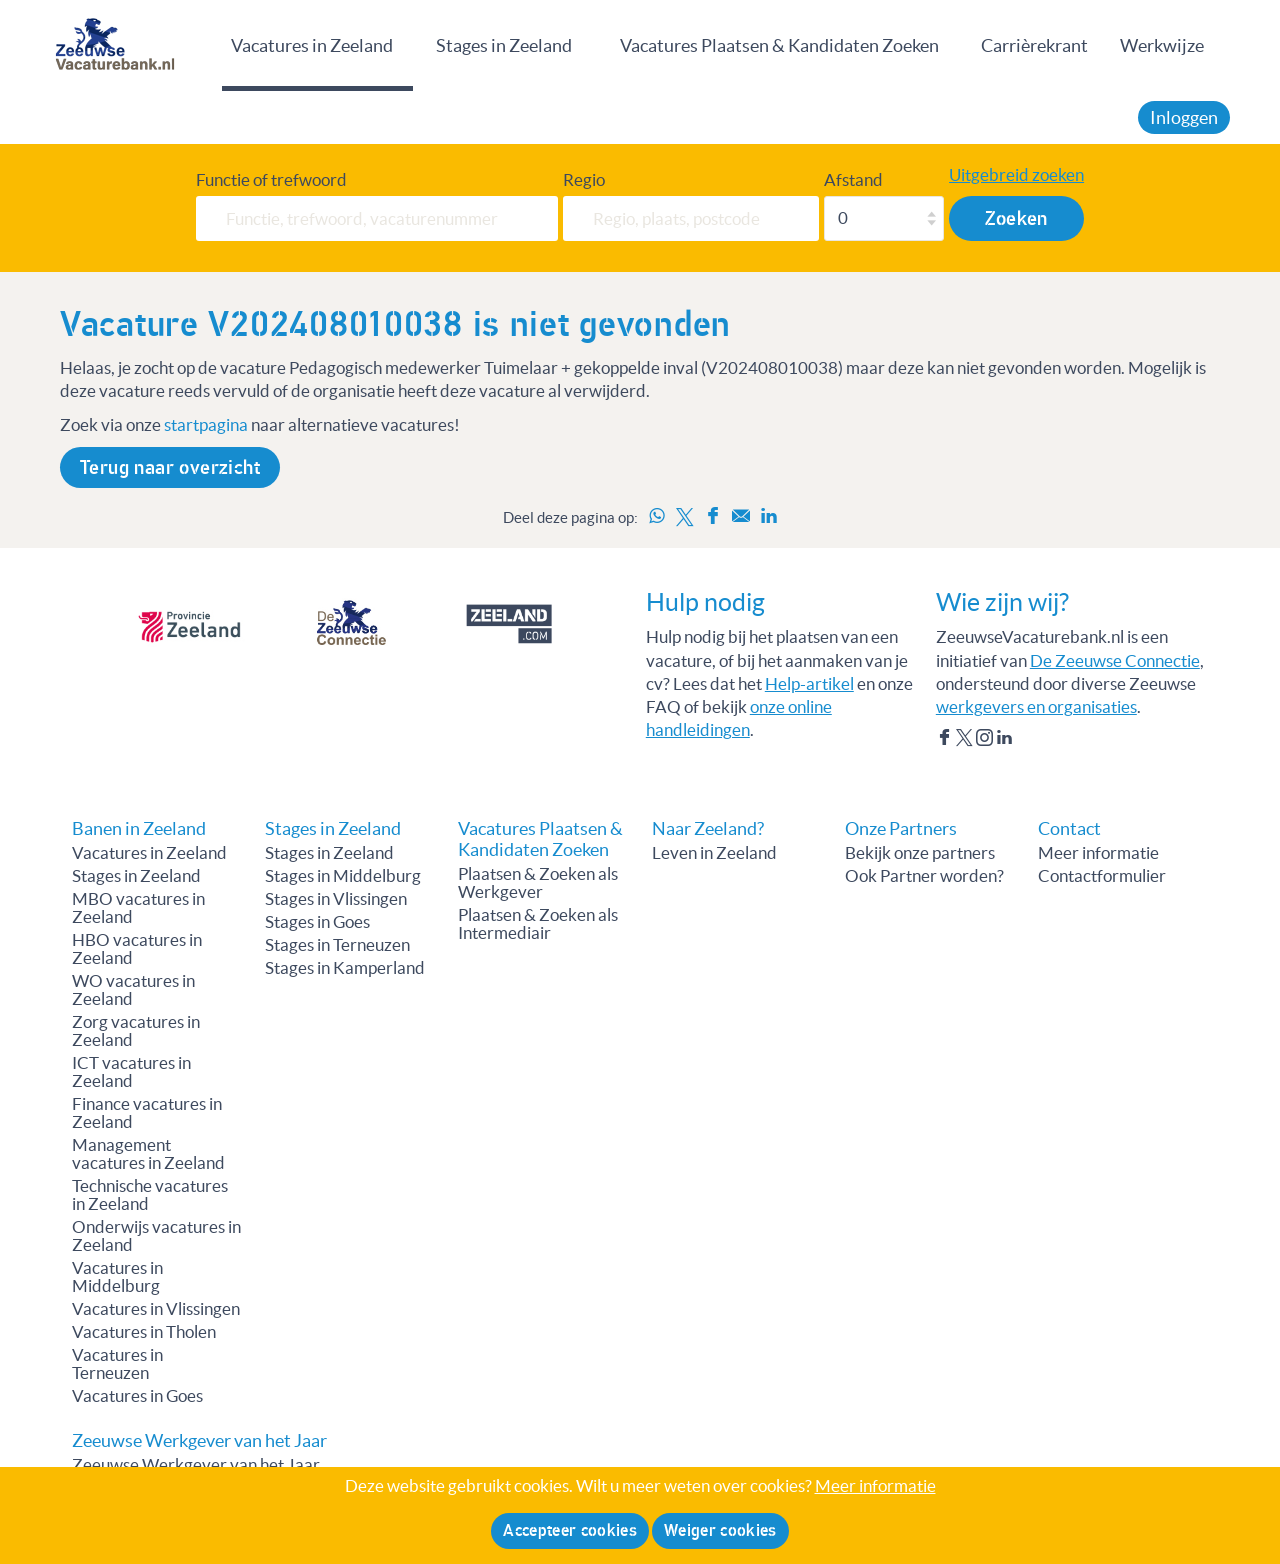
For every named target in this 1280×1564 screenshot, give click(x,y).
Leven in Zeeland (714, 853)
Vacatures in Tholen (144, 1332)
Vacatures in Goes (137, 1396)
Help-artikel (809, 684)
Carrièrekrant (1034, 45)
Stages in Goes (317, 922)
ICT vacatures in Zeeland (131, 1072)
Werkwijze (1162, 45)
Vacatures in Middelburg (117, 1277)
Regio (584, 180)
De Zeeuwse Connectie (1115, 661)
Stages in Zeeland (504, 45)
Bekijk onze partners (920, 853)
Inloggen (1184, 117)
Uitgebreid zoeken (1016, 175)
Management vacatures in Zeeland (148, 1154)
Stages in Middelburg (343, 876)
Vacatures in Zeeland (312, 45)
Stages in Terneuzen (337, 945)
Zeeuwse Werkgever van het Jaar (196, 1465)
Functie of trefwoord (271, 180)
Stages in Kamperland (345, 968)
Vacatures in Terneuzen (117, 1364)
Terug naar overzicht (170, 467)
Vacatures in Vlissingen (156, 1309)
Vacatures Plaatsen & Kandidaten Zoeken (779, 45)
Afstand (853, 180)
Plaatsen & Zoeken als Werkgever (538, 883)
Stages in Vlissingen (336, 899)
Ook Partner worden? (924, 876)
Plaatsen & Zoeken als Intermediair (538, 924)
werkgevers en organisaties (1036, 707)
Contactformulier (1102, 876)
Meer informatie (1098, 853)
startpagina (206, 425)
